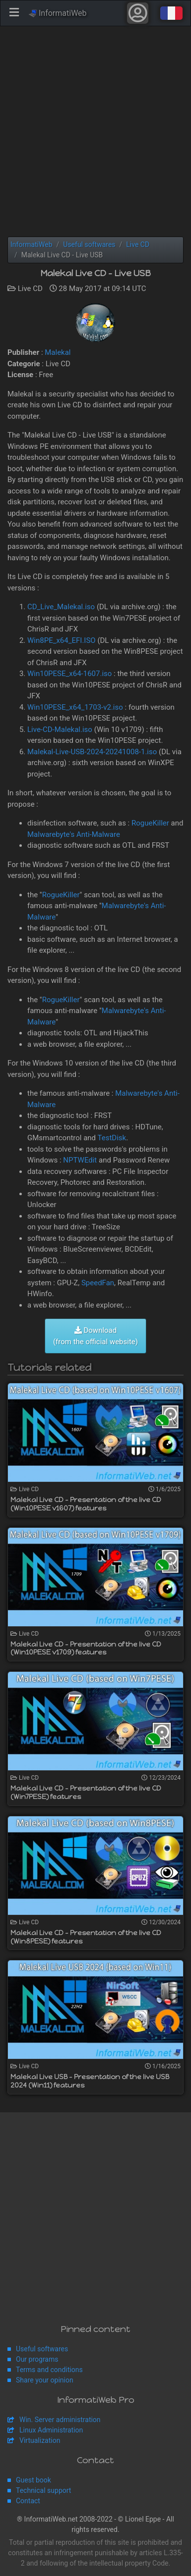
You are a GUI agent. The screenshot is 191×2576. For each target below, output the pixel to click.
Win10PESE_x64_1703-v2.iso (75, 707)
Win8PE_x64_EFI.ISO (61, 640)
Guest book (33, 2480)
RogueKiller (150, 823)
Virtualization (39, 2440)
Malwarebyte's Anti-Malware (73, 834)
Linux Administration (51, 2430)
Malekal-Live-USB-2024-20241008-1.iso (92, 751)
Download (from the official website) (95, 1336)
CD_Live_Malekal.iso (61, 606)
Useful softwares (42, 2349)
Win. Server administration (60, 2420)
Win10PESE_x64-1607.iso (69, 673)
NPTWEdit (80, 1160)
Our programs (37, 2359)
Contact (28, 2501)
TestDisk (112, 1137)
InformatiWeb (58, 13)
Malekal (57, 352)
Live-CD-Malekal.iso (59, 729)
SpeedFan (97, 1282)
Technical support (43, 2490)
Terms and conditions (49, 2370)
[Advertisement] (95, 131)
